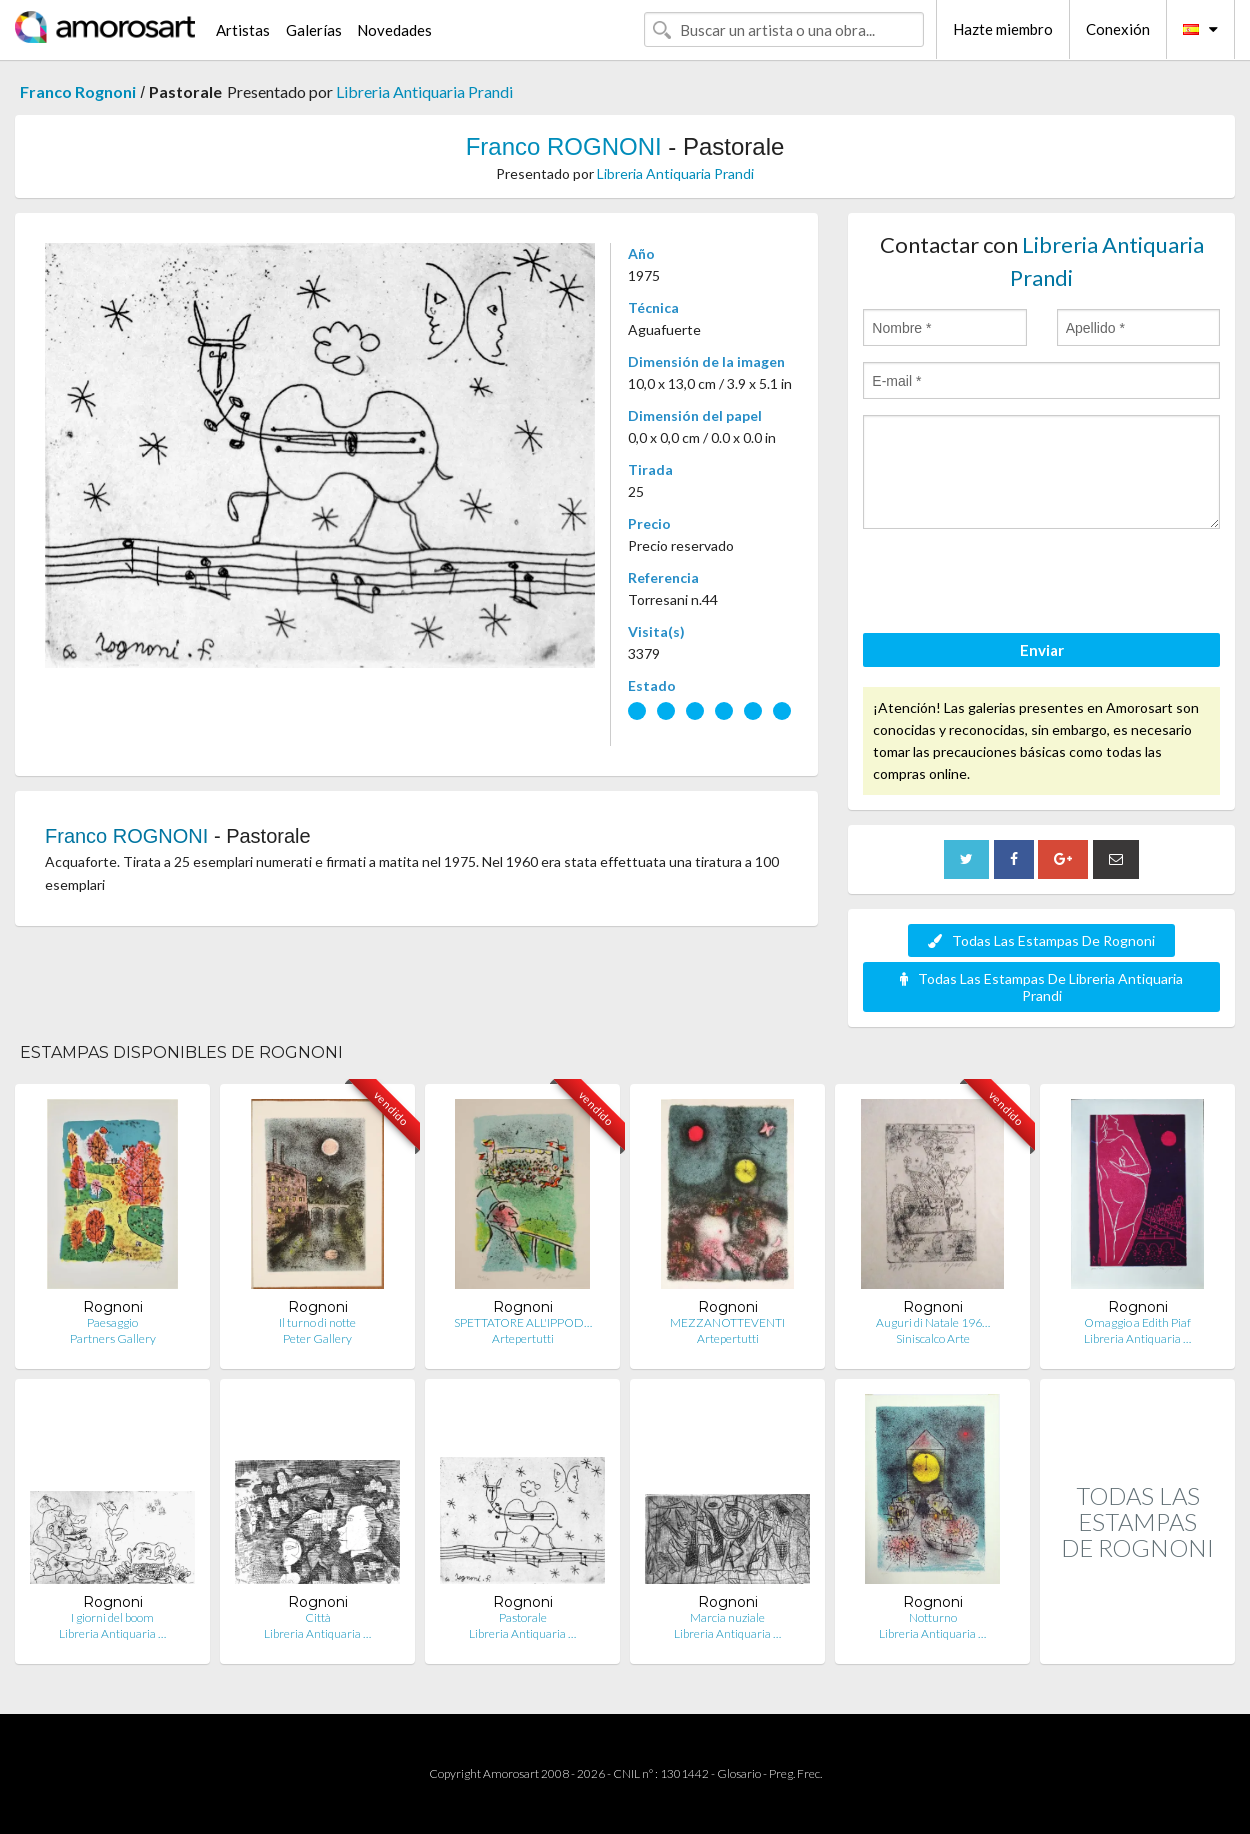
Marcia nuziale (727, 1617)
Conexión (1118, 29)
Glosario (739, 1773)
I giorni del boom (112, 1617)
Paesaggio (112, 1322)
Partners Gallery (113, 1338)
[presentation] (1015, 584)
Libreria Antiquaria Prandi (424, 91)
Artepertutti (523, 1338)
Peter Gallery (317, 1338)
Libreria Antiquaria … (1137, 1338)
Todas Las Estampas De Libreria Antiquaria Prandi (1041, 987)
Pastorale (523, 1617)
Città (318, 1617)
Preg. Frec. (795, 1773)
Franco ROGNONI (564, 146)
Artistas (243, 30)
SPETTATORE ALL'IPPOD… (523, 1322)
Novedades (394, 30)
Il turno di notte (317, 1322)
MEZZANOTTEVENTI (727, 1322)
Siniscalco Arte (933, 1338)
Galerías (314, 30)
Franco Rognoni (78, 91)
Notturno (933, 1617)
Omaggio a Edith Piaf (1137, 1322)
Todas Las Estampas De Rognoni (1041, 940)
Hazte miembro (1003, 29)
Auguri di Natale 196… (933, 1322)
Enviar (1042, 650)
